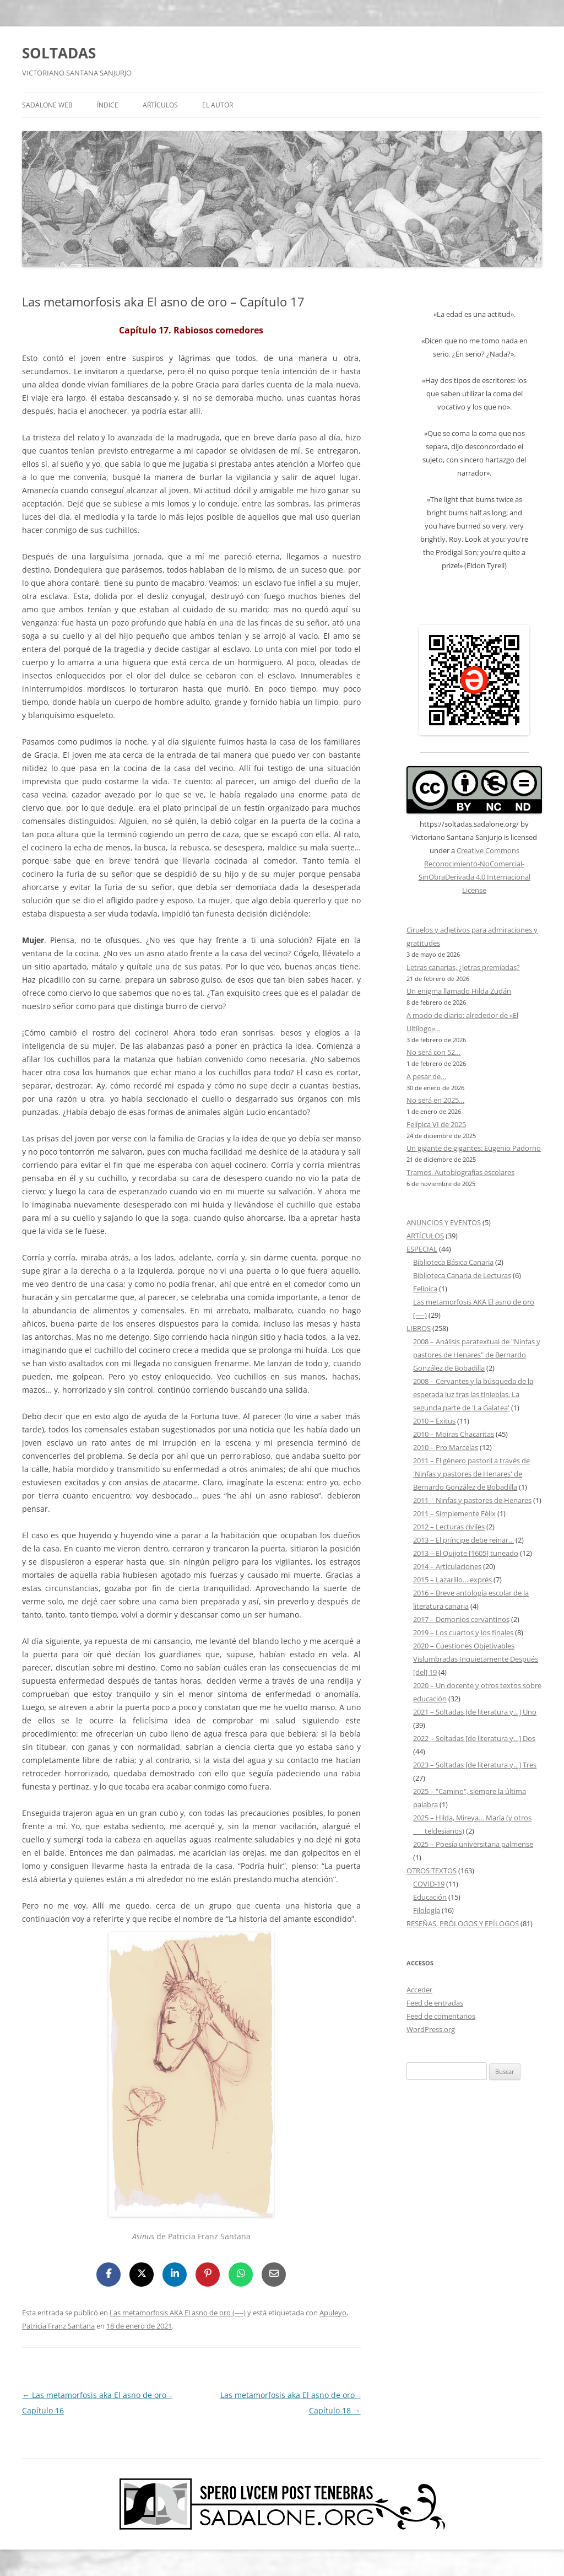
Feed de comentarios (440, 2016)
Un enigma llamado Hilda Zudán (458, 991)
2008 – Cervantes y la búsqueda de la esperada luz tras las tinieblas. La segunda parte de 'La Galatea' (473, 1394)
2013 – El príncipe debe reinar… (463, 1540)
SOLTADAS (59, 53)
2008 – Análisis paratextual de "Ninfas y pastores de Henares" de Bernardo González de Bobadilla (476, 1354)
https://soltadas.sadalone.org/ (469, 824)
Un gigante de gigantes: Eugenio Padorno (473, 1148)
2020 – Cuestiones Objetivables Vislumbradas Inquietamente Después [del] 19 (475, 1659)
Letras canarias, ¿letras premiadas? (463, 967)
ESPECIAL (421, 1249)
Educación (430, 1897)
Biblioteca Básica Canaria (453, 1262)
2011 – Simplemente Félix (454, 1513)
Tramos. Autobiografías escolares (460, 1172)
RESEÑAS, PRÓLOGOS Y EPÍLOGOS (462, 1923)
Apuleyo (332, 2313)
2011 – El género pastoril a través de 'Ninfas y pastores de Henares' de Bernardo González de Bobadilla (471, 1474)
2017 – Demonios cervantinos (461, 1619)
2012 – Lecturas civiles (449, 1527)
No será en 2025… (435, 1100)
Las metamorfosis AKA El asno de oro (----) (178, 2313)
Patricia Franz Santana (58, 2326)
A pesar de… (426, 1076)
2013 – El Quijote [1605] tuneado (465, 1553)
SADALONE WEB (47, 105)
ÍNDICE (107, 105)
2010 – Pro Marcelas (445, 1447)
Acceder (419, 1990)
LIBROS (418, 1328)
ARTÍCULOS (160, 105)
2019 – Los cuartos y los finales (463, 1632)
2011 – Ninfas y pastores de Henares (472, 1500)
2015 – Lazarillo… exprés (452, 1580)
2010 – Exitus (434, 1421)
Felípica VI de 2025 (436, 1124)
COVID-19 (428, 1884)
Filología (426, 1910)
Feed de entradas (434, 2003)
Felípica (425, 1289)
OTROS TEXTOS (431, 1871)
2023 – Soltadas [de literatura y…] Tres (474, 1765)
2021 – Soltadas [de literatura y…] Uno (474, 1712)
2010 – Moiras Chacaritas (453, 1434)
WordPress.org (430, 2029)
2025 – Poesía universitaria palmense (473, 1844)
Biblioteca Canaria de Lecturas (462, 1275)
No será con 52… (433, 1052)
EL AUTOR (217, 105)
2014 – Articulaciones (447, 1566)
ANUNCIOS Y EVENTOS (443, 1222)
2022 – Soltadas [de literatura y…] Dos (474, 1738)
